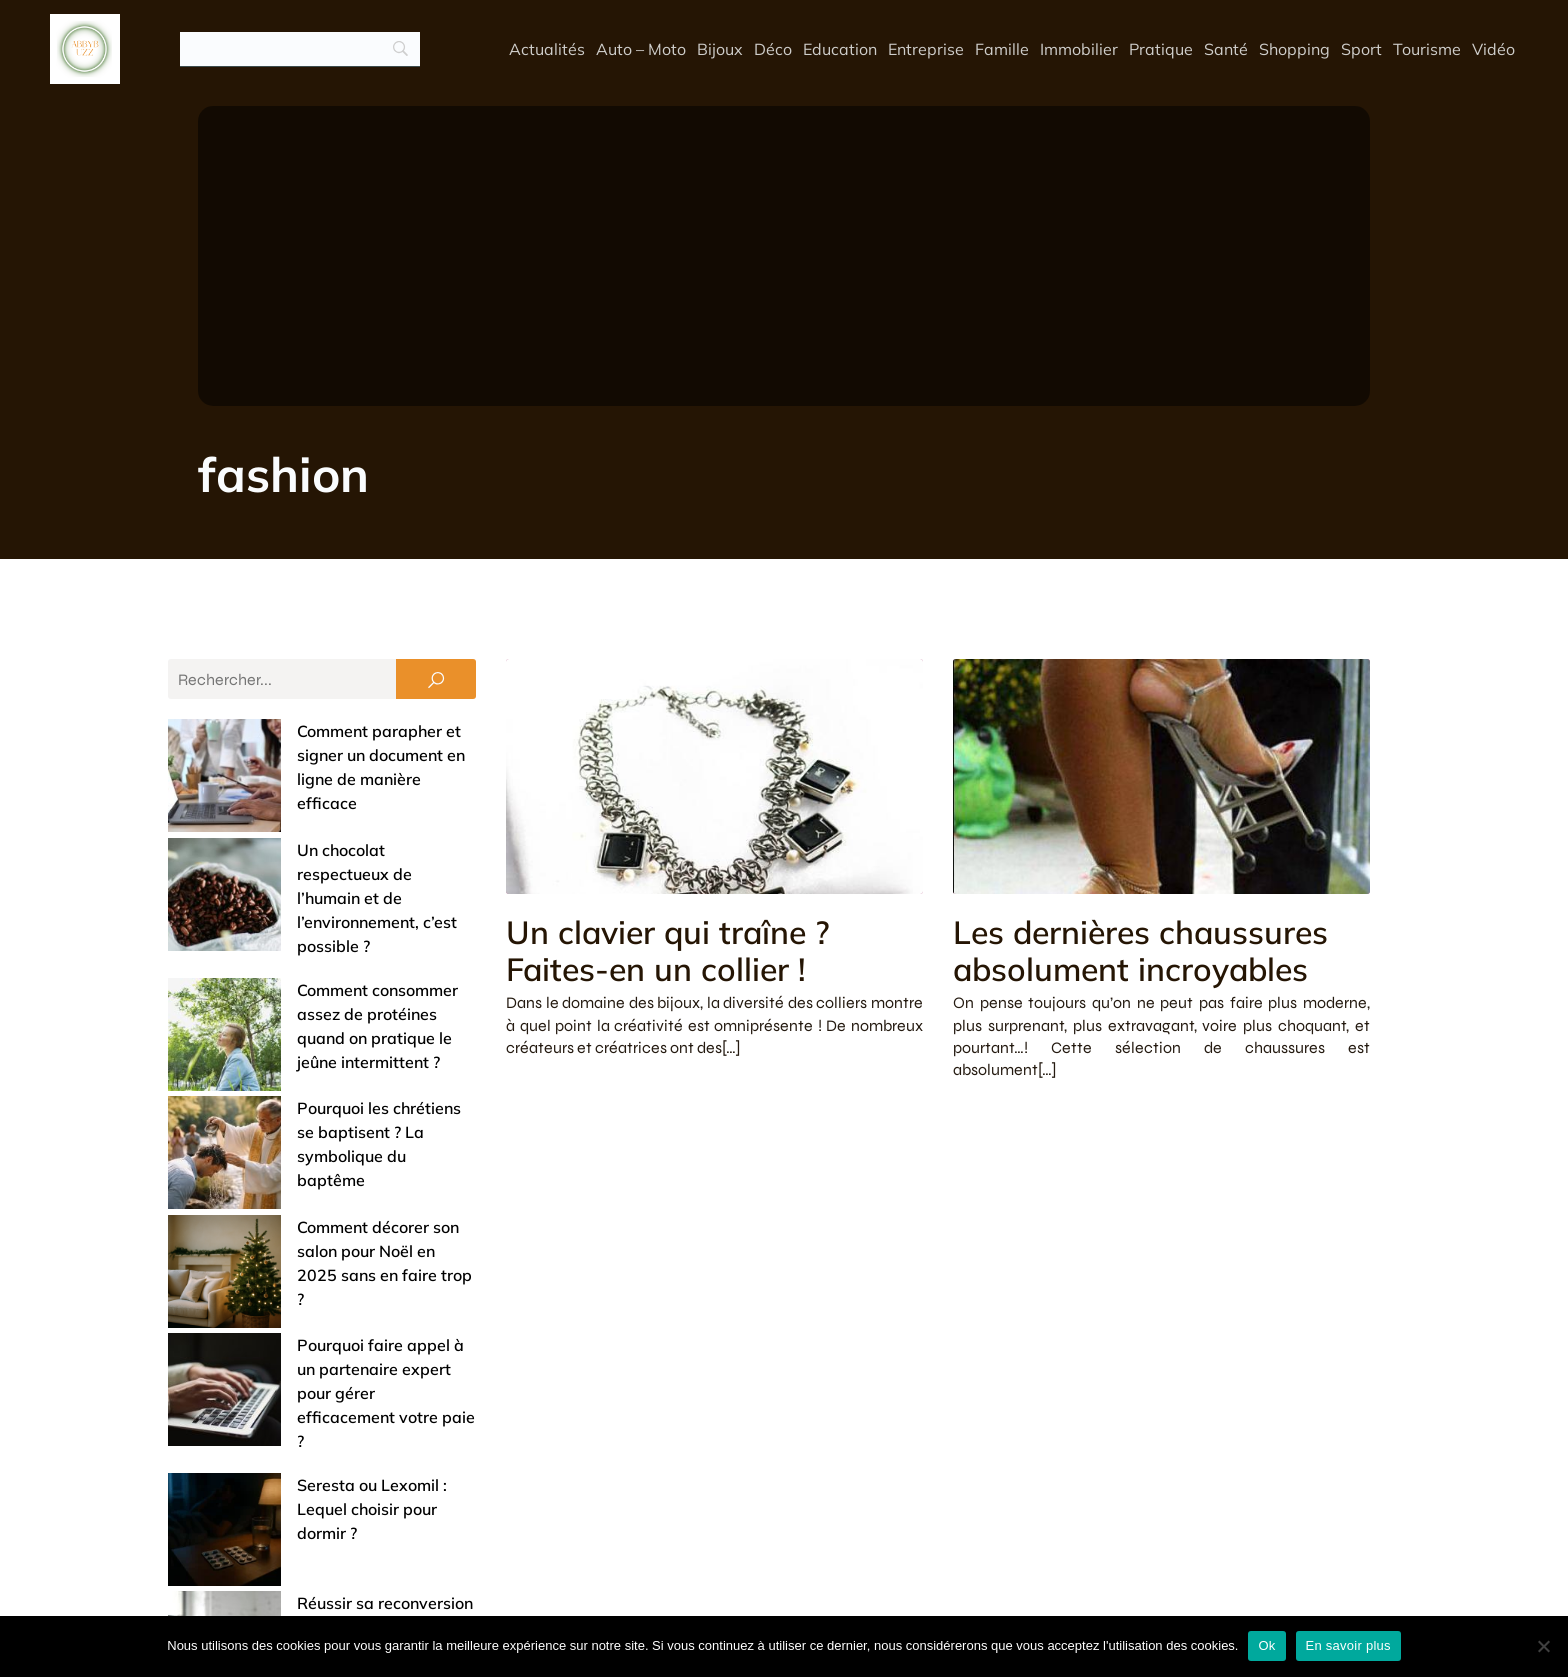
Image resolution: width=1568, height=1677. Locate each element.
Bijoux (720, 50)
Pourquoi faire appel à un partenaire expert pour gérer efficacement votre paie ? (312, 1121)
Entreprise (926, 50)
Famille (1002, 50)
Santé (1226, 50)
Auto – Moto (641, 50)
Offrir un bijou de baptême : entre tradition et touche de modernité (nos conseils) (305, 1417)
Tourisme (1427, 50)
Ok (1266, 1645)
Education (840, 50)
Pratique (1161, 50)
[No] (1543, 1646)
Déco (773, 50)
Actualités (547, 50)
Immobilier (1079, 50)
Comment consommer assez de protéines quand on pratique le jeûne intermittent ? (304, 893)
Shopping (1294, 50)
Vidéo (1493, 50)
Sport (1361, 50)
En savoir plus (1348, 1645)
